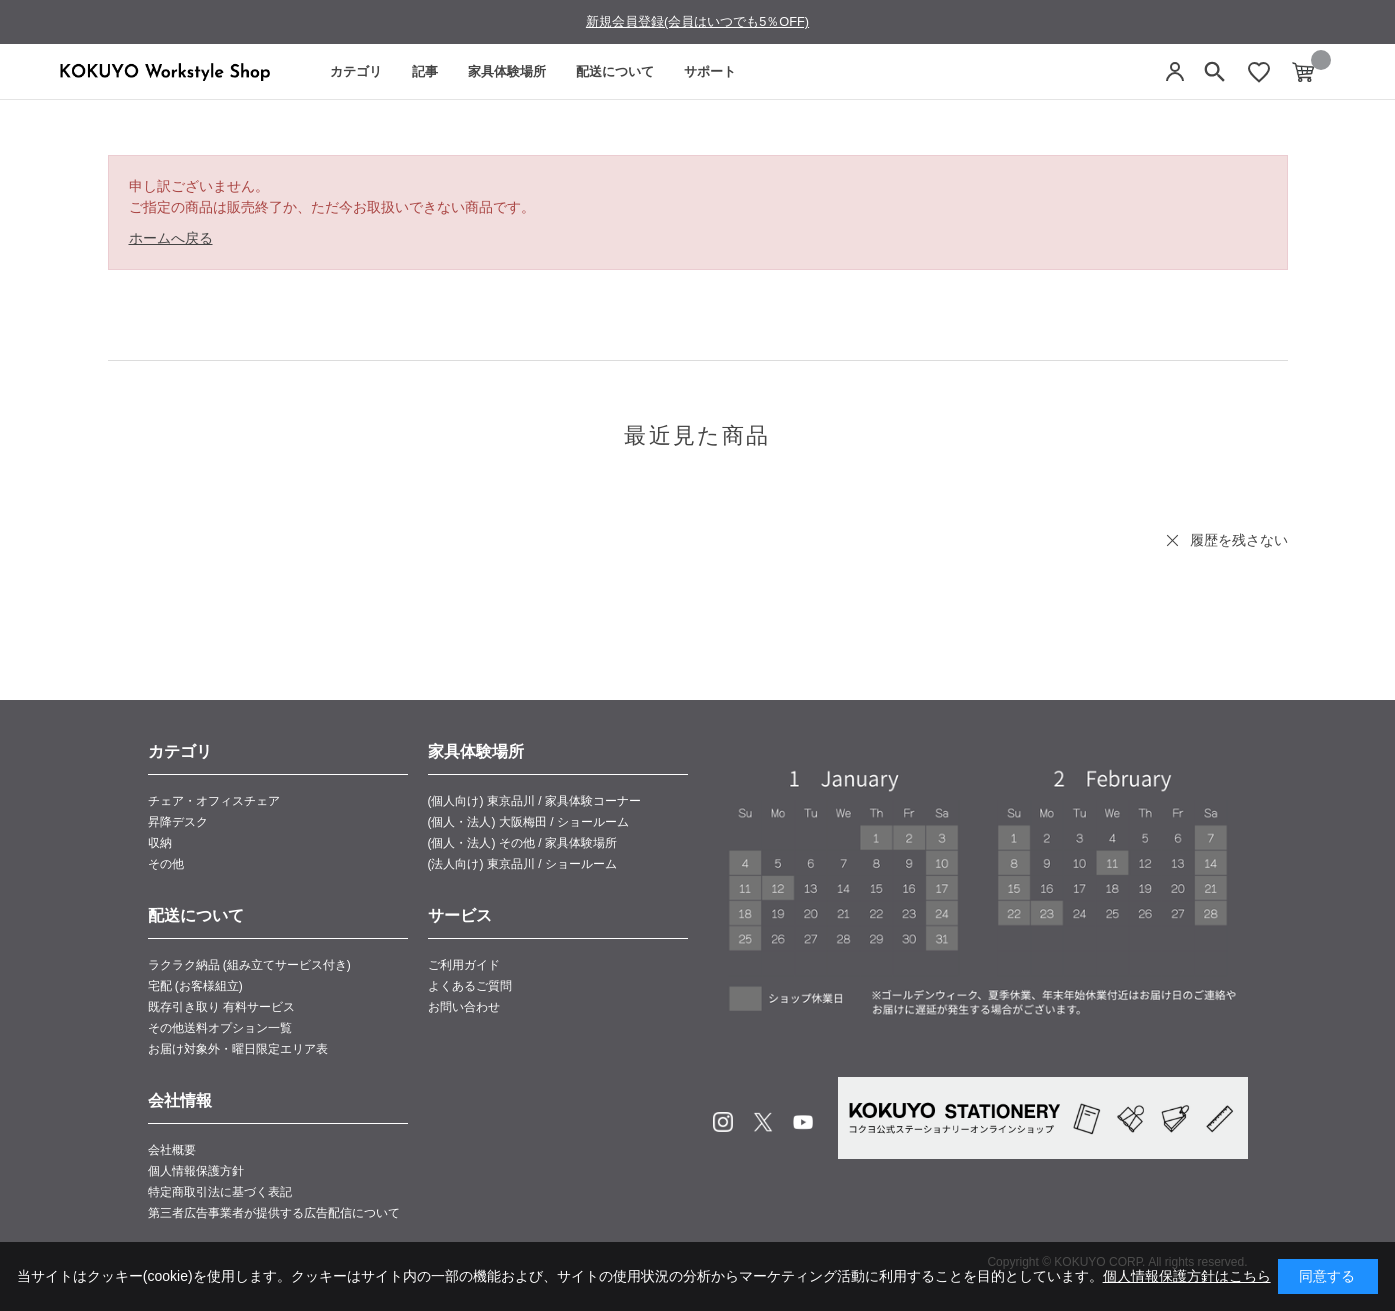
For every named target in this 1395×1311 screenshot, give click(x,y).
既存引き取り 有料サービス (221, 1007)
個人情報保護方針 (196, 1171)
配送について (615, 71)
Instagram (723, 1122)
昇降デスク (178, 822)
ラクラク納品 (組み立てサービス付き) (249, 965)
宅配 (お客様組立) (195, 986)
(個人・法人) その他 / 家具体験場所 (522, 843)
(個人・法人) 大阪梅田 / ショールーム (528, 822)
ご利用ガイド (464, 965)
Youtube (803, 1122)
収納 (160, 843)
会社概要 (172, 1150)
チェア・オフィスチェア (214, 801)
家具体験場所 (507, 71)
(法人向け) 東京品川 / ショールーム (522, 864)
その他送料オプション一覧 (220, 1028)
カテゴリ (356, 71)
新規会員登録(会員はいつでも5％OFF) (697, 21)
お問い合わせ (464, 1007)
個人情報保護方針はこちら (1187, 1276)
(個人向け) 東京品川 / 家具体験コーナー (534, 801)
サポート (710, 71)
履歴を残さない (1239, 540)
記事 (425, 71)
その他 (166, 864)
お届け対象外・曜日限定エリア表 (238, 1049)
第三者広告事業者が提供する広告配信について (274, 1213)
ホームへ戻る (171, 238)
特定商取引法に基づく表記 (220, 1192)
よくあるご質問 (470, 986)
